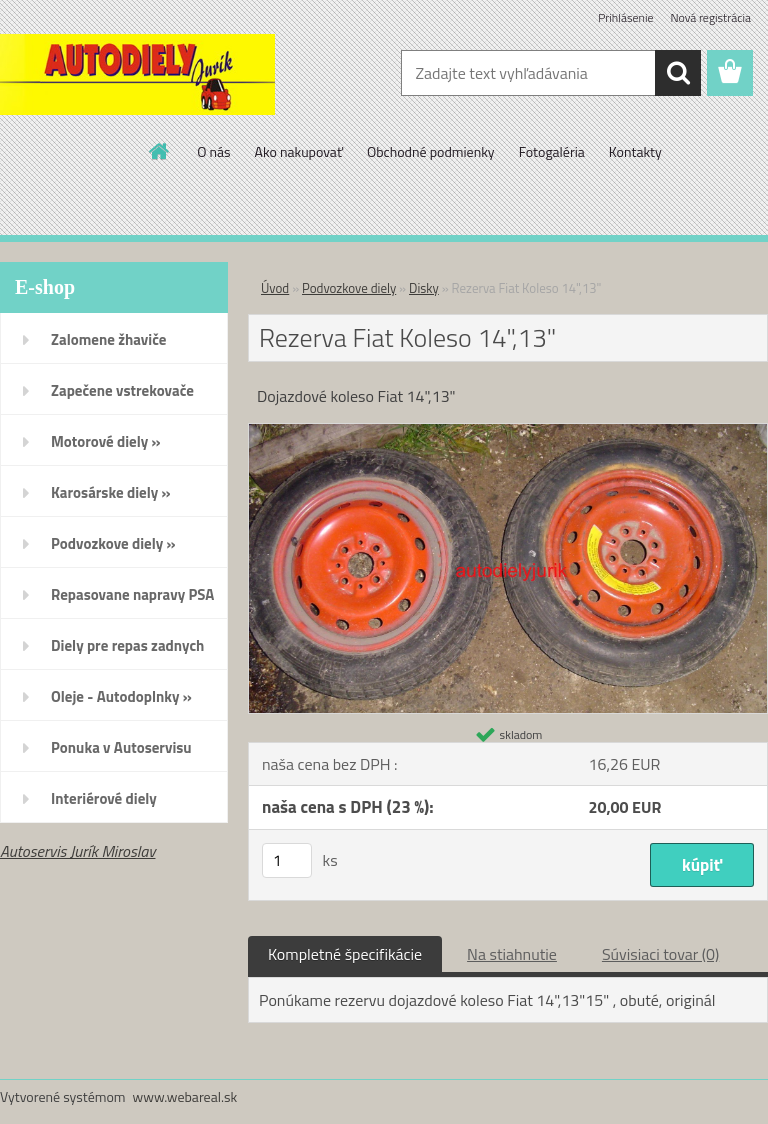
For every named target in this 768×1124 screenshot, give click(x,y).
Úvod (275, 288)
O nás (213, 151)
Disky (424, 288)
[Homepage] (160, 151)
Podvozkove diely (349, 288)
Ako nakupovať (299, 151)
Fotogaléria (552, 151)
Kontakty (635, 151)
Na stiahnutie (512, 954)
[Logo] (137, 74)
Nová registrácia (710, 17)
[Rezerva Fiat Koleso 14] (508, 432)
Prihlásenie (625, 17)
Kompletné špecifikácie (345, 954)
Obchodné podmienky (431, 151)
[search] (678, 73)
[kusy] (287, 860)
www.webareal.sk (185, 1096)
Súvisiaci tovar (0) (660, 954)
